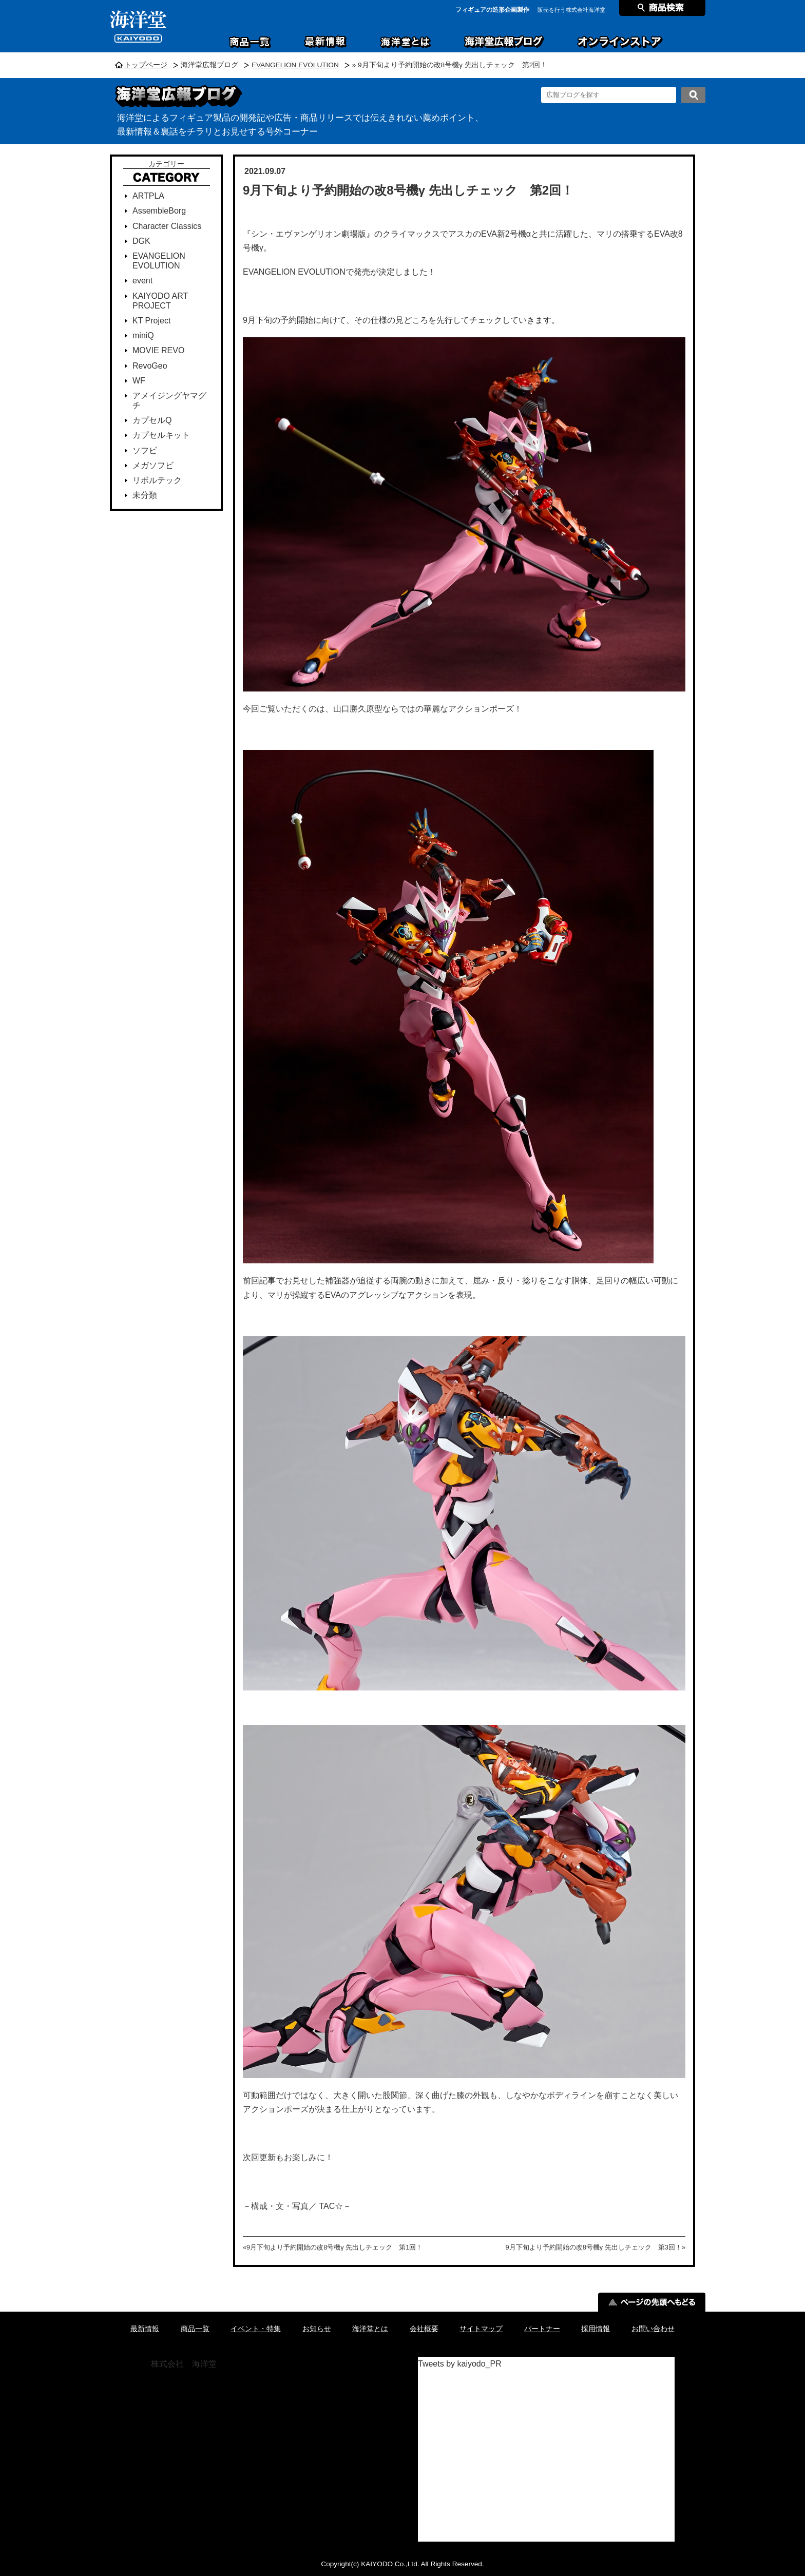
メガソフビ (153, 465)
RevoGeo (149, 365)
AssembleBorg (159, 210)
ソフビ (144, 450)
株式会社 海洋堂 (184, 2363)
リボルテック (157, 480)
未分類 (144, 495)
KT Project (151, 320)
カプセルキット (161, 435)
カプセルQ (151, 420)
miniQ (143, 335)
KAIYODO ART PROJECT (160, 301)
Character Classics (166, 226)
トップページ (145, 65)
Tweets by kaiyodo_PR (460, 2363)
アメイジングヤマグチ (169, 400)
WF (138, 380)
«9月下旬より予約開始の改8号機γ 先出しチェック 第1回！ (333, 2247)
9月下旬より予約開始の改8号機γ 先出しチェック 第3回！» (595, 2247)
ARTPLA (148, 195)
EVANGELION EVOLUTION (295, 65)
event (142, 280)
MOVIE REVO (158, 350)
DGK (141, 241)
